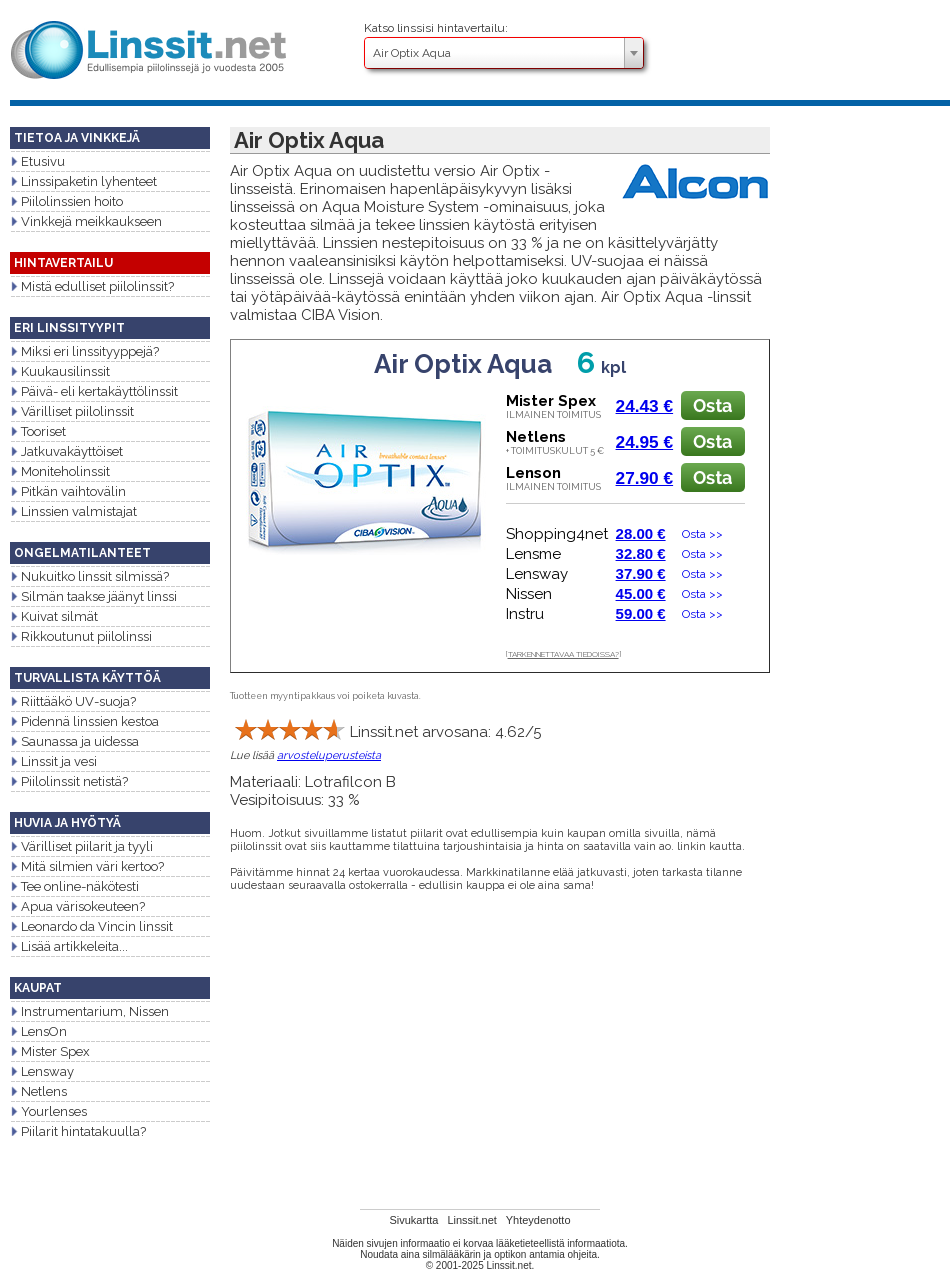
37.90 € (641, 573)
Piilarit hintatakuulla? (78, 1131)
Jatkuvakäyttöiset (66, 451)
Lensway (42, 1071)
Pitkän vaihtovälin (68, 491)
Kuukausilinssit (60, 371)
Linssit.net (472, 1220)
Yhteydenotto (538, 1220)
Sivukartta (413, 1220)
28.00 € (641, 533)
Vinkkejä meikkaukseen (86, 221)
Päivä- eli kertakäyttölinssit (94, 391)
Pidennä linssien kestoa (84, 721)
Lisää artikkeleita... (69, 946)
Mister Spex (50, 1051)
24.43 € (645, 406)
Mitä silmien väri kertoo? (87, 866)
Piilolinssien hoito (66, 201)
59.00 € (641, 613)
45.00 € (641, 593)
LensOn (38, 1031)
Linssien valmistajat (73, 511)
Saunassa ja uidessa (74, 741)
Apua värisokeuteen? (77, 906)
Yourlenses (48, 1111)
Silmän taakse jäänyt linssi (93, 596)
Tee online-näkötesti (74, 886)
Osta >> (698, 534)
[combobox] (504, 53)
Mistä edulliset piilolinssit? (92, 286)
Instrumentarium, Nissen (89, 1011)
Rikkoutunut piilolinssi (81, 636)
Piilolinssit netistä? (69, 781)
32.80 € (641, 553)
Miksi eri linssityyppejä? (84, 351)
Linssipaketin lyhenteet (83, 181)
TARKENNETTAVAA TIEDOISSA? (563, 654)
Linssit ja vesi (53, 761)
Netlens (38, 1091)
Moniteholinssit (60, 471)
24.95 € (645, 442)
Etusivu (37, 161)
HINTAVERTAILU (63, 263)
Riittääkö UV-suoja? (73, 701)
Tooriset (38, 431)
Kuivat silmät (54, 616)
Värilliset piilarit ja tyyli (81, 846)
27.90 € (645, 478)
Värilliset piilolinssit (72, 411)
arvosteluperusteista (329, 755)
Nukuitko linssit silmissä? (89, 576)
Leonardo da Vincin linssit (91, 926)
